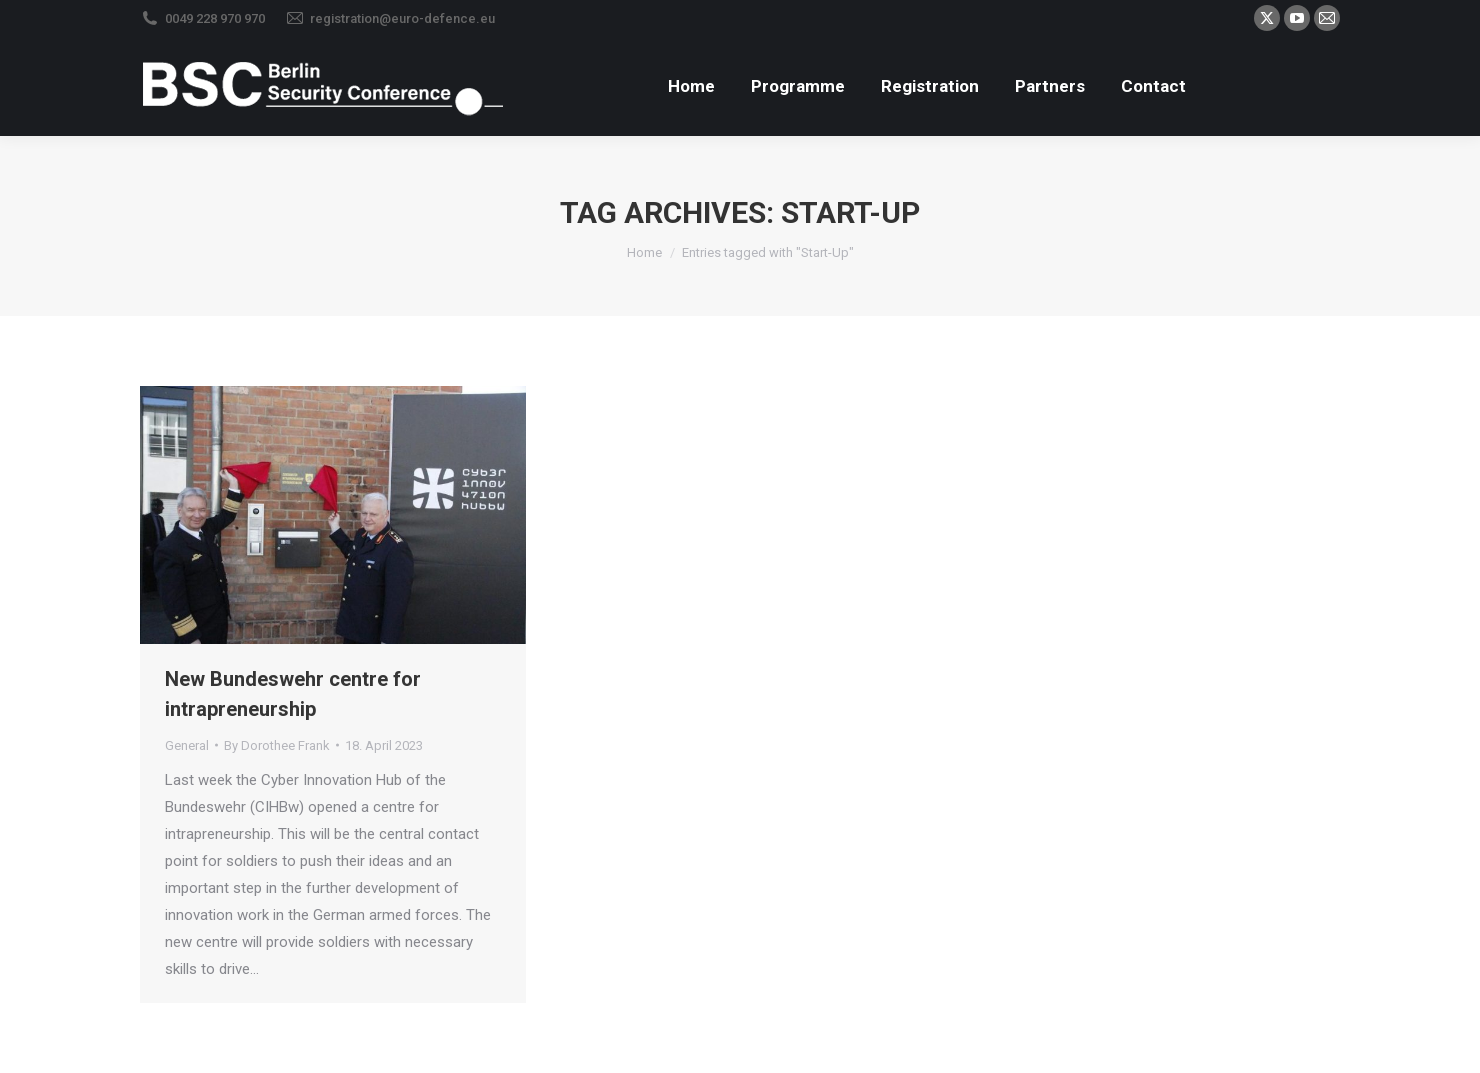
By (277, 745)
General (187, 745)
